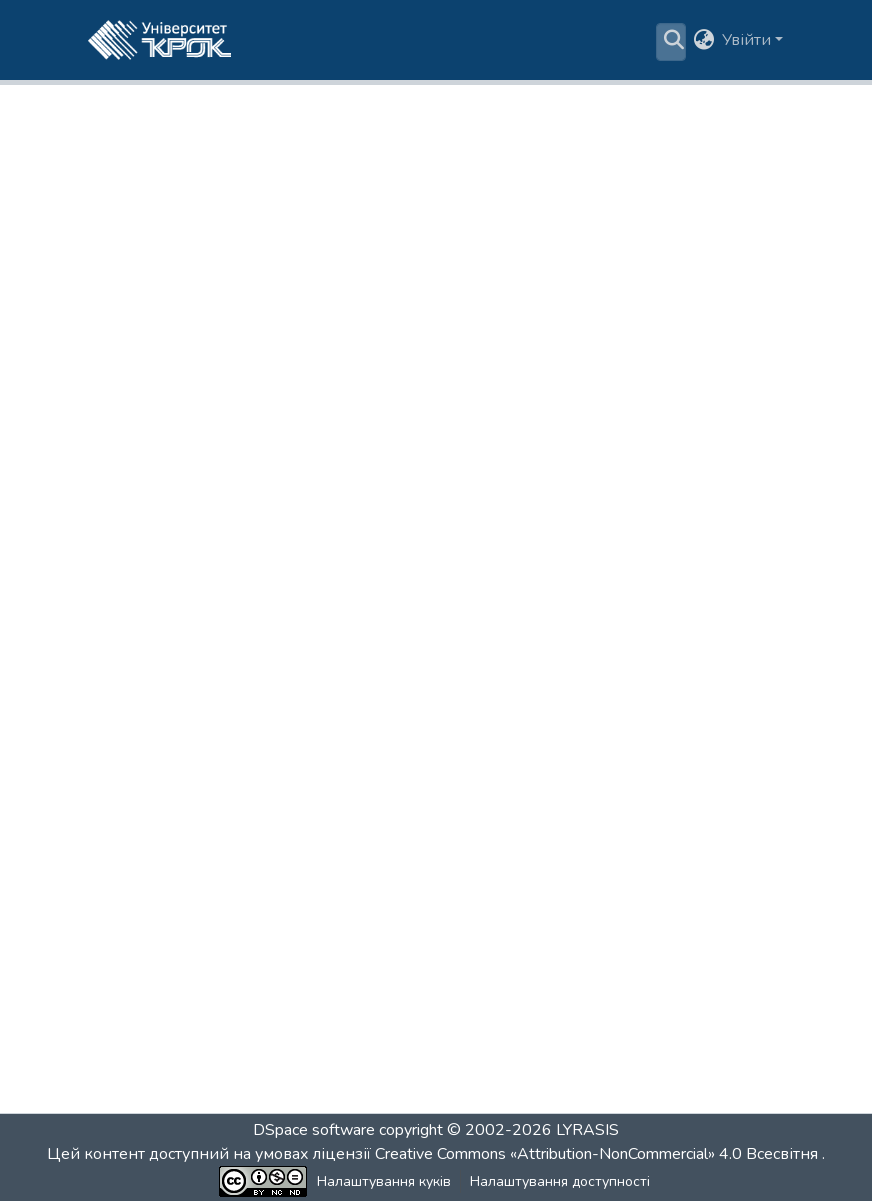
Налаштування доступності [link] (560, 1181)
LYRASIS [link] (587, 1130)
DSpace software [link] (314, 1130)
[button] (159, 40)
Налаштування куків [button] (384, 1181)
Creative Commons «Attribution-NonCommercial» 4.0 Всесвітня (598, 1154)
